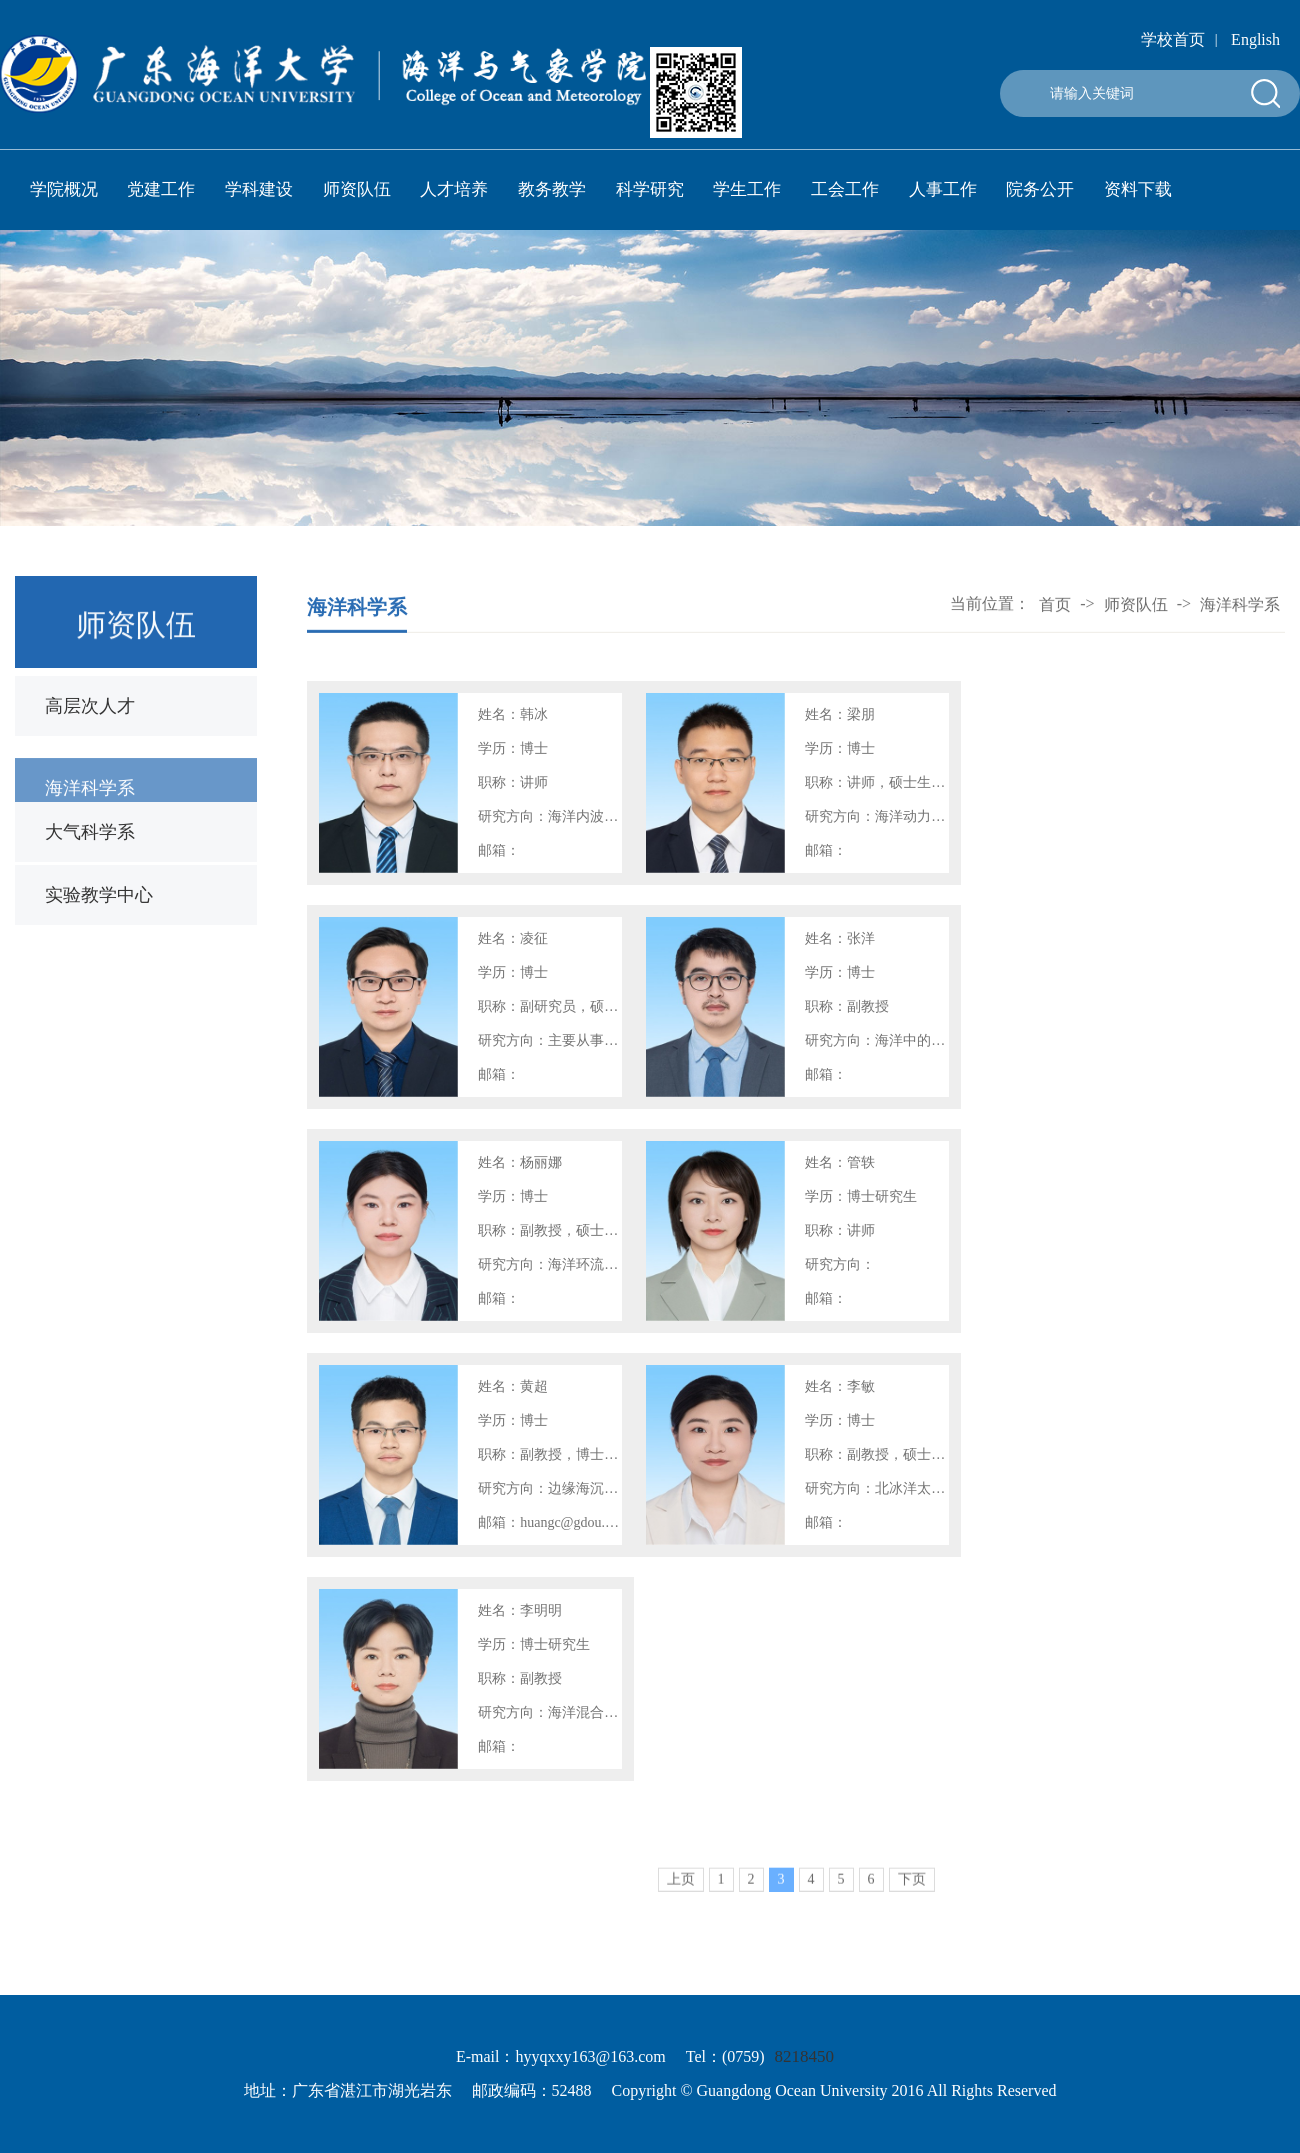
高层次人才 (90, 706)
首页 (1055, 606)
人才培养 (454, 189)
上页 (681, 1895)
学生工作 (747, 189)
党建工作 (161, 189)
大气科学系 (90, 832)
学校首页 (1173, 39)
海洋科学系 (90, 800)
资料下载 (1138, 189)
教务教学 (552, 189)
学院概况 (64, 189)
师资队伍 (357, 189)
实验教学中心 (99, 895)
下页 (912, 1895)
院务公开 (1040, 189)
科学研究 (650, 189)
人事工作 (943, 189)
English (1255, 39)
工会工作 (845, 189)
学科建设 (259, 189)
